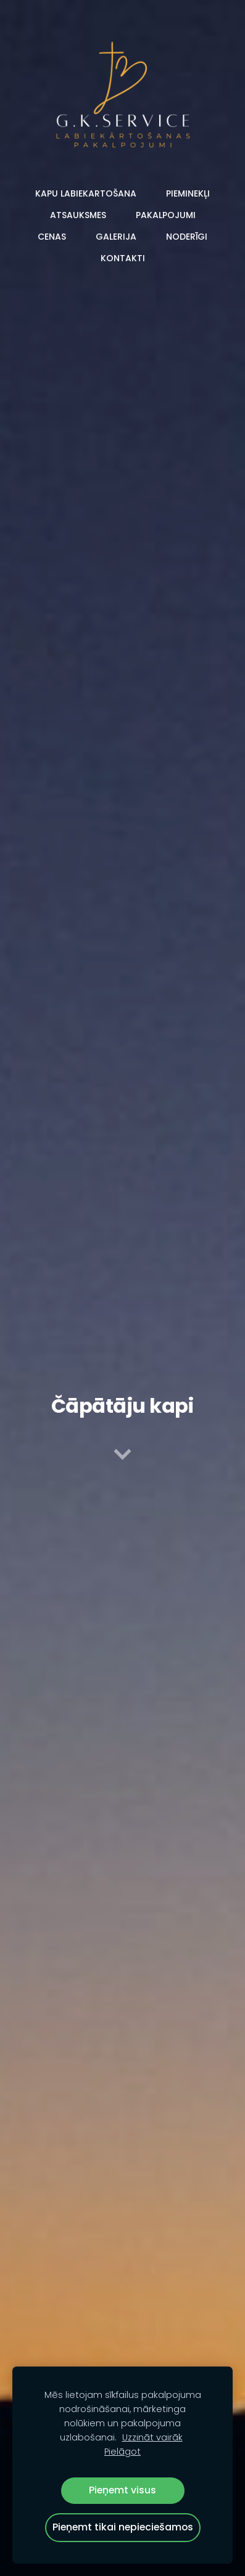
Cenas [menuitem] (52, 236)
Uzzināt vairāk (152, 2437)
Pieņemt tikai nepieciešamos (122, 2527)
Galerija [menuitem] (116, 236)
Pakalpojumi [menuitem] (166, 215)
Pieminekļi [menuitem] (188, 193)
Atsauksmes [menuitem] (78, 215)
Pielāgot (122, 2451)
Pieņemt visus (122, 2490)
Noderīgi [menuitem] (186, 236)
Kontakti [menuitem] (123, 258)
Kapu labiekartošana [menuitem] (85, 193)
